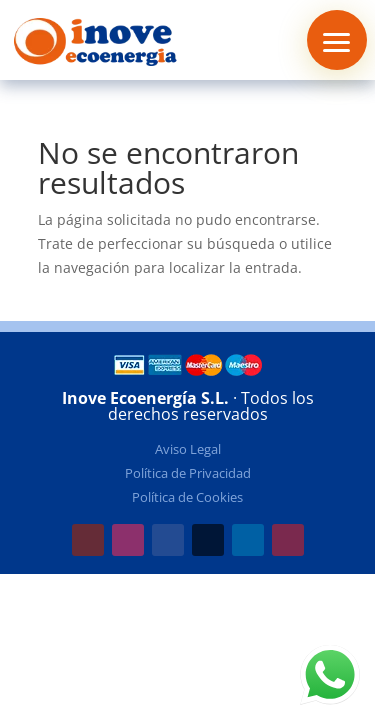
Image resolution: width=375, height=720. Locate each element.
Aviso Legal (188, 449)
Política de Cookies (187, 497)
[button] (337, 40)
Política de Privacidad (188, 473)
